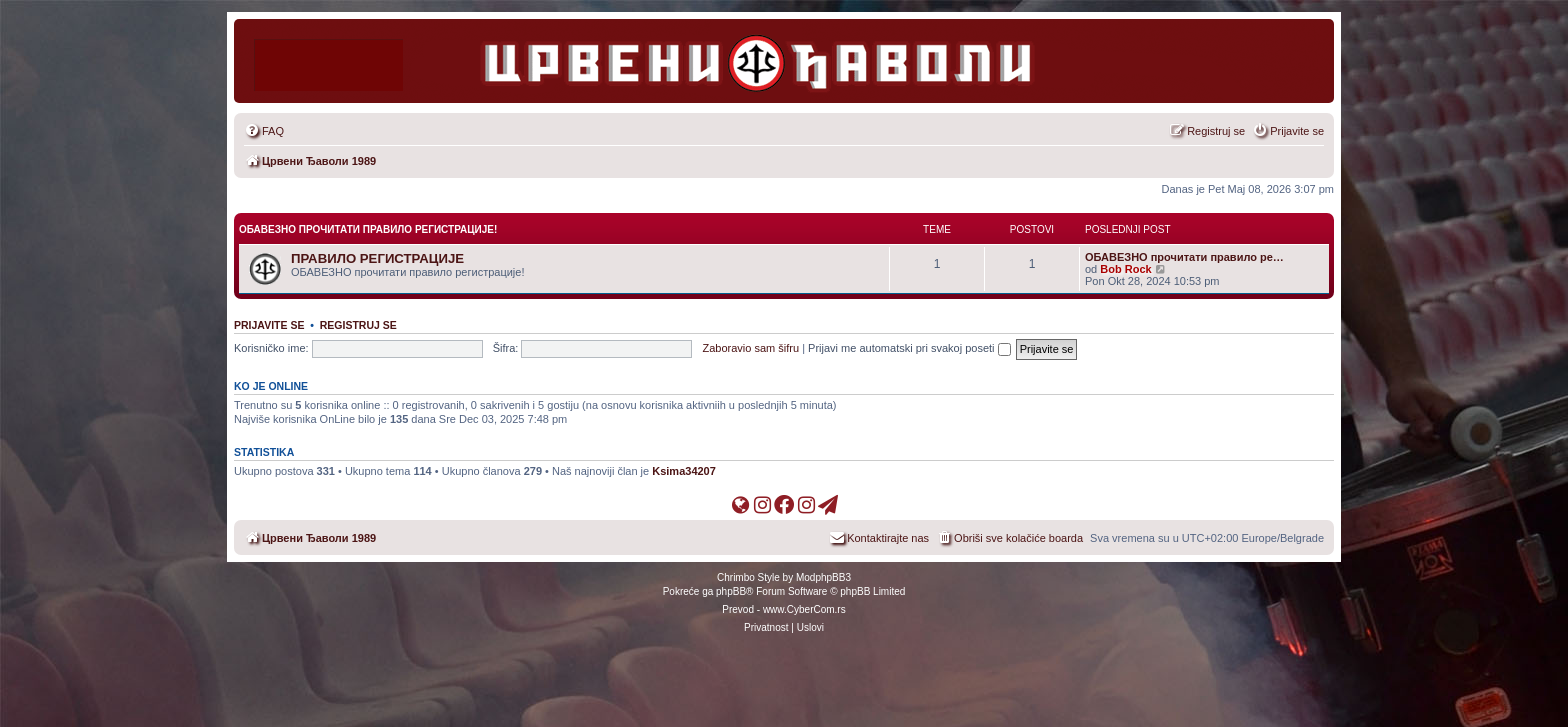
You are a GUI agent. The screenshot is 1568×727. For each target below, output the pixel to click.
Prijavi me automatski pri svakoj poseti (909, 348)
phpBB (731, 591)
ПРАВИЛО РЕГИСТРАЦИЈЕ (377, 258)
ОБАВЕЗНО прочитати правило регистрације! (368, 229)
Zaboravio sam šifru (751, 348)
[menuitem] (264, 131)
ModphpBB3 (823, 577)
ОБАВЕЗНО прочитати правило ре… (1184, 257)
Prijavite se (269, 325)
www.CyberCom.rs (804, 609)
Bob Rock (1125, 269)
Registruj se (358, 325)
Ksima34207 (684, 471)
